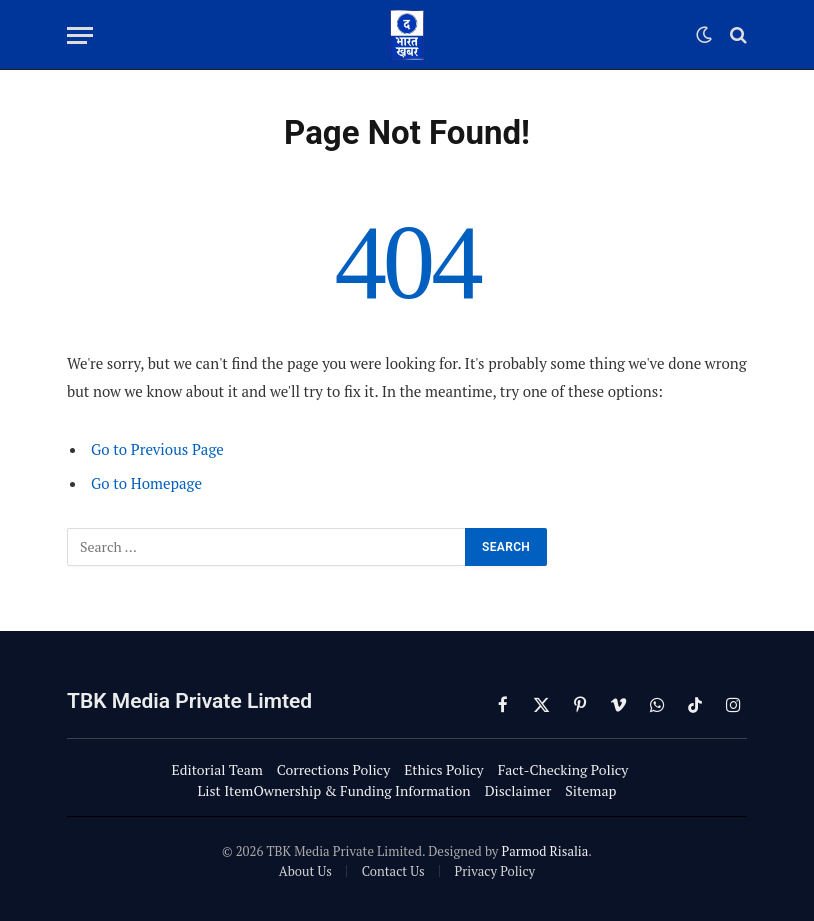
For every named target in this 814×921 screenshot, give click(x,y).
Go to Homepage (146, 483)
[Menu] (80, 35)
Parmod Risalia (544, 851)
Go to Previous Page (157, 449)
